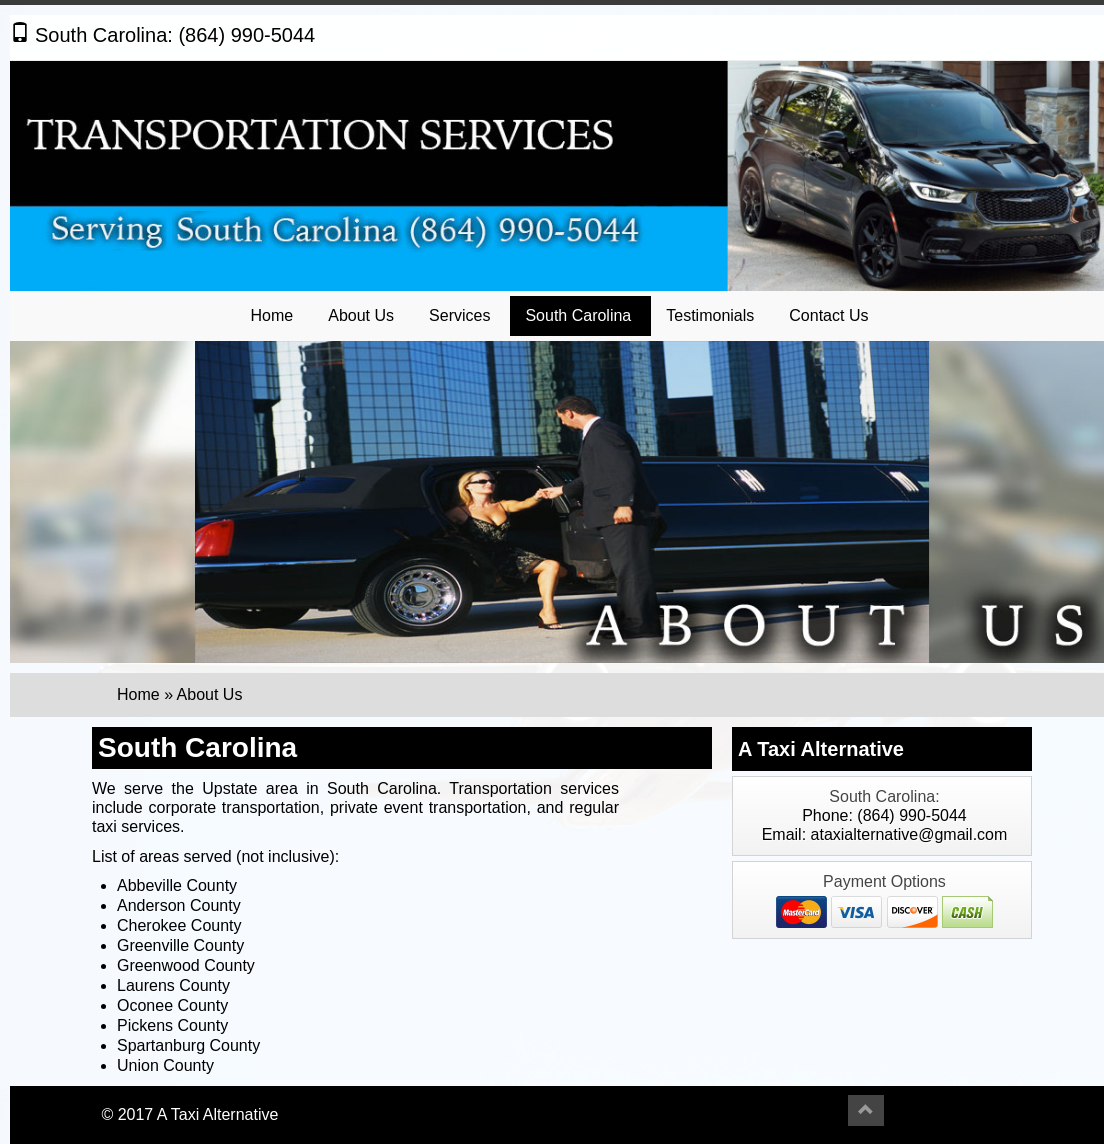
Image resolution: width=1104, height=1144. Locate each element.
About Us (361, 315)
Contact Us (828, 315)
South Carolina (578, 315)
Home (272, 315)
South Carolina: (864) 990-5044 (162, 35)
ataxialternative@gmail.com (909, 834)
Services (459, 315)
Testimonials (710, 315)
